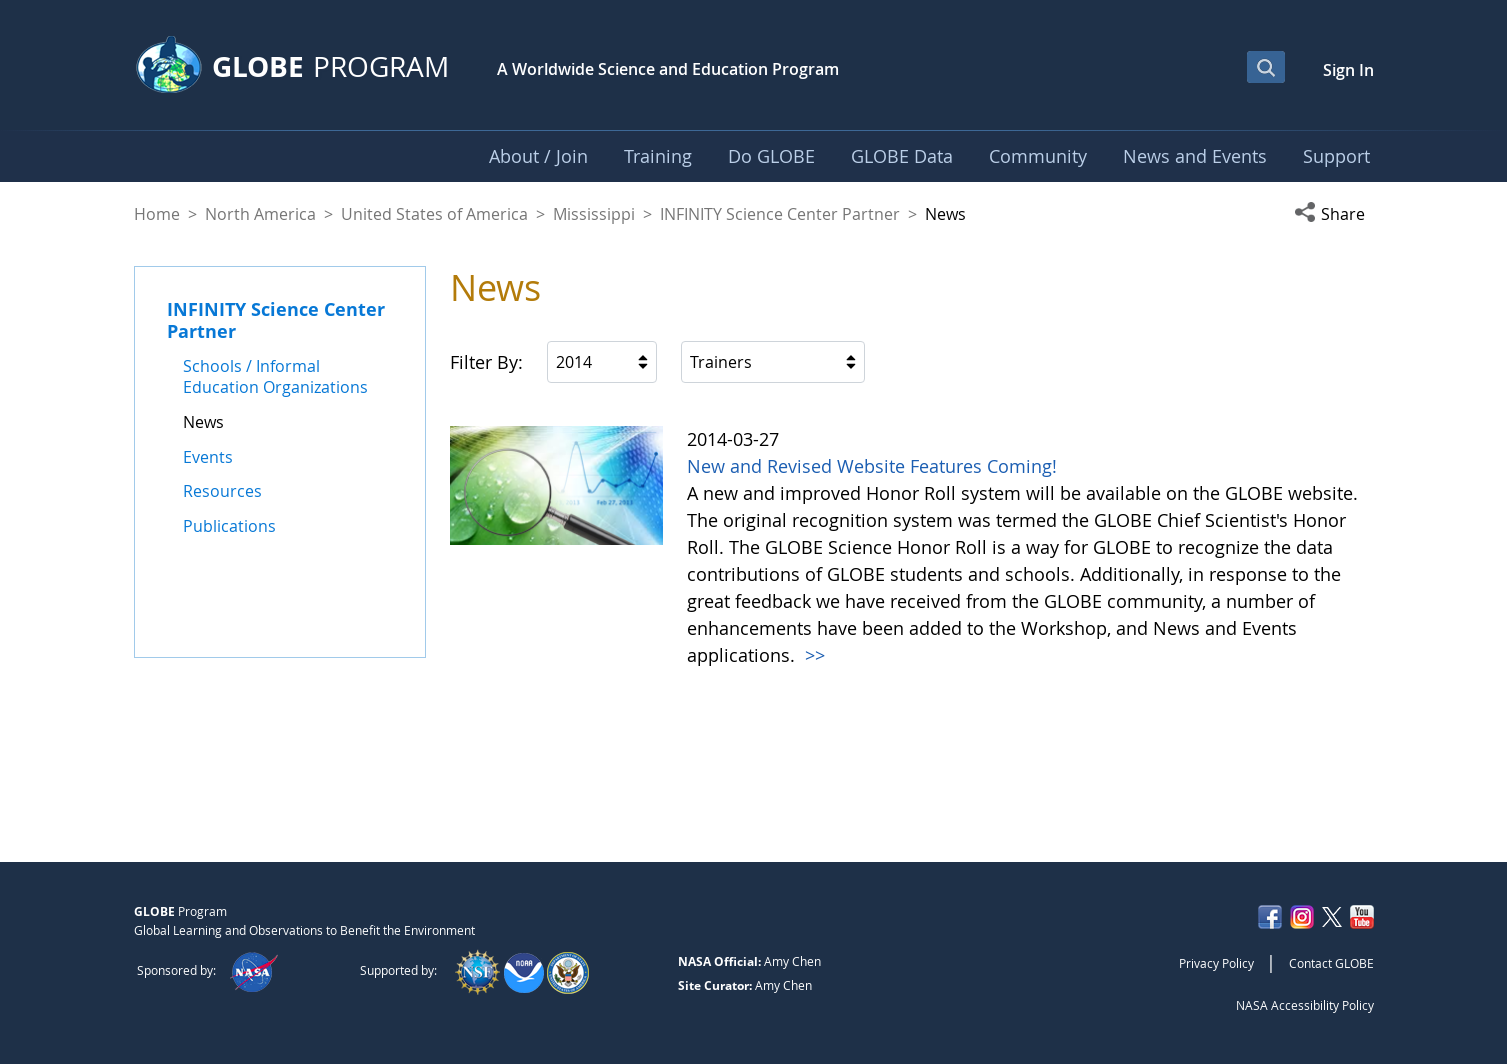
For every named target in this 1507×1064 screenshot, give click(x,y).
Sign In (1348, 70)
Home (157, 214)
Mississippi (594, 214)
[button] (1334, 214)
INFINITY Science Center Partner (780, 214)
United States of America (434, 214)
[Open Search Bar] (1266, 67)
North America (260, 214)
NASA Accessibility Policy (1305, 1005)
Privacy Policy (1216, 963)
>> (812, 655)
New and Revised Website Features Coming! (872, 466)
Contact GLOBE (1331, 963)
